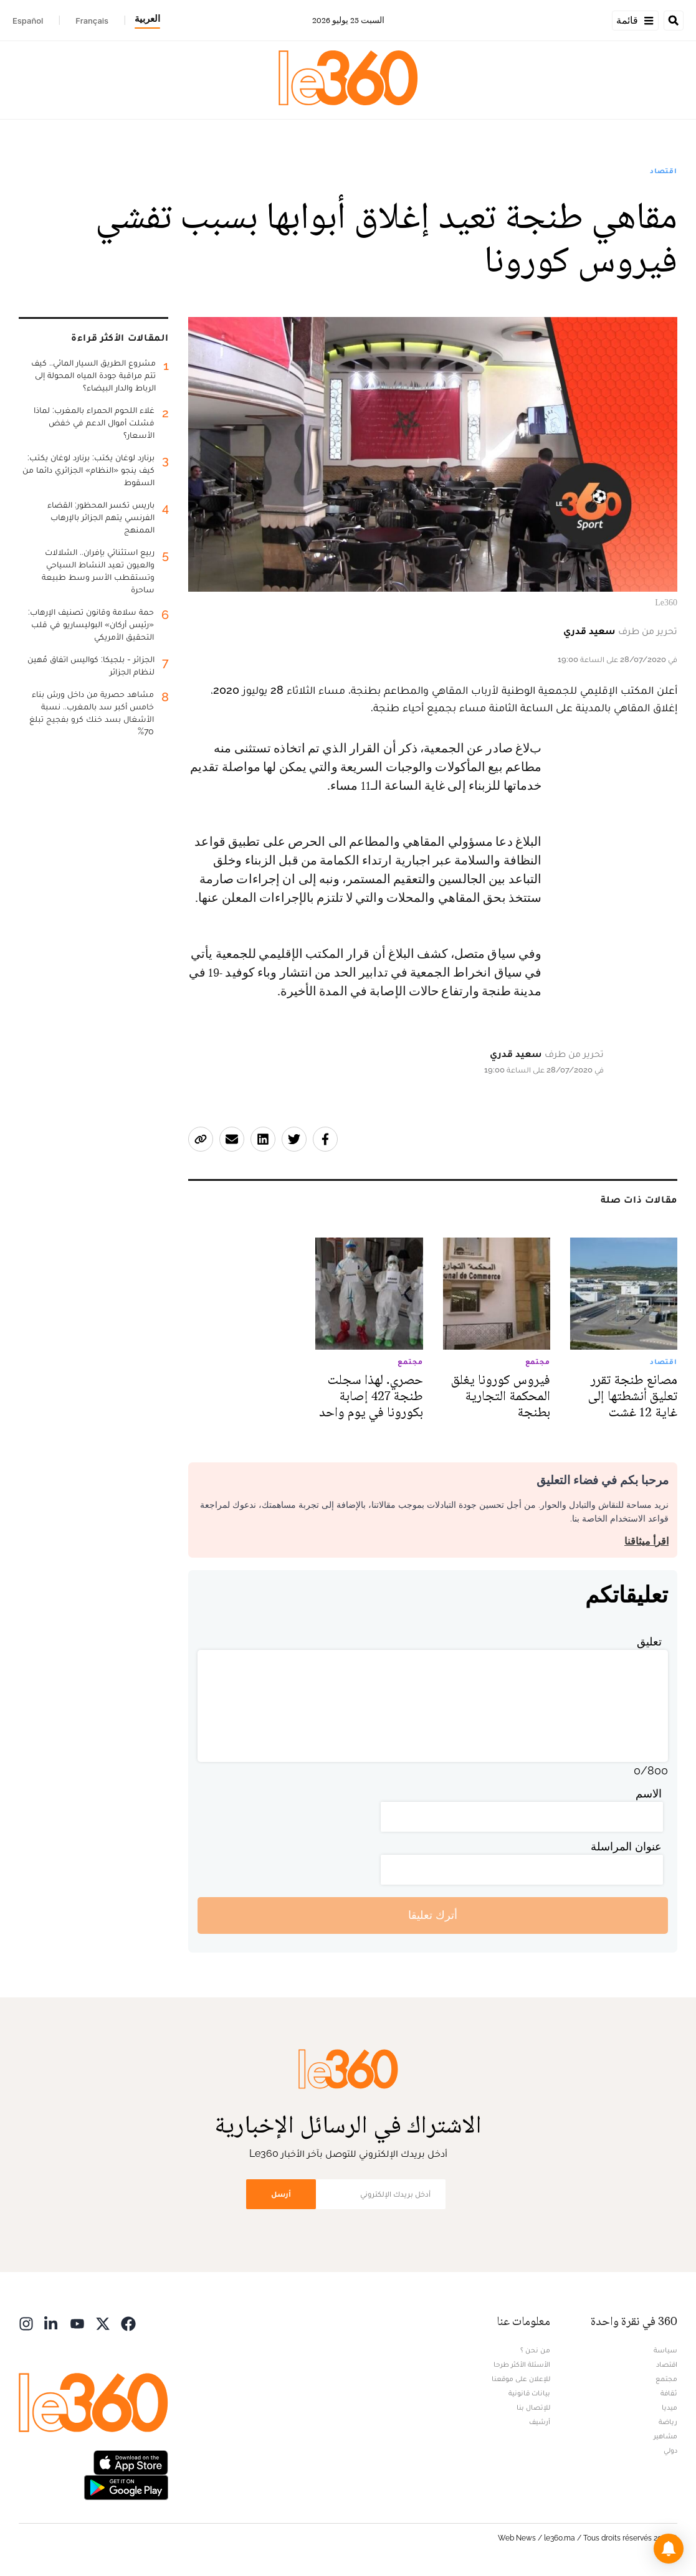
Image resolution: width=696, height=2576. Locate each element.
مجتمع (666, 2378)
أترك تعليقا (432, 1914)
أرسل (281, 2194)
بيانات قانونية (529, 2393)
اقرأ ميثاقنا (646, 1541)
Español (27, 21)
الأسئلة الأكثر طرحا (521, 2364)
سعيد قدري (589, 631)
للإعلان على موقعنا (521, 2378)
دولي (670, 2450)
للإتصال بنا (533, 2407)
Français (91, 21)
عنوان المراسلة (626, 1846)
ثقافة (668, 2393)
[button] (669, 2549)
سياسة (665, 2350)
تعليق (649, 1641)
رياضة (668, 2421)
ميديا (669, 2407)
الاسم (649, 1793)
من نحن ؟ (535, 2350)
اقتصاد (663, 170)
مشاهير (665, 2436)
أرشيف (539, 2421)
